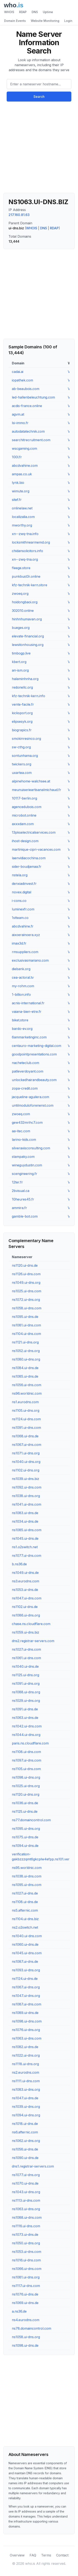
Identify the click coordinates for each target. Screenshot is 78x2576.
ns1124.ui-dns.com (26, 1419)
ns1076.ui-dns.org (26, 2030)
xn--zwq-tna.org (25, 559)
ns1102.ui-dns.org (25, 1470)
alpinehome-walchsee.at (31, 781)
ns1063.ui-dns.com (26, 2038)
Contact (62, 2555)
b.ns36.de (19, 1564)
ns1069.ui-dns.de (25, 2303)
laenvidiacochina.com (29, 858)
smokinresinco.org (26, 738)
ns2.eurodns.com (25, 2072)
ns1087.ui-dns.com (26, 2004)
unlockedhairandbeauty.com (34, 1080)
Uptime (48, 12)
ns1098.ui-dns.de (25, 2345)
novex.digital (21, 892)
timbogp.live (21, 653)
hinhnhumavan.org (27, 619)
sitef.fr (17, 500)
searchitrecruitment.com (31, 440)
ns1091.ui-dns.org (26, 1683)
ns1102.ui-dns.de (25, 1607)
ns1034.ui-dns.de (25, 1521)
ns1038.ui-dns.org (26, 1496)
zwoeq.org (20, 593)
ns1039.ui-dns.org (26, 2106)
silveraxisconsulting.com (31, 1148)
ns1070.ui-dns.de (25, 2183)
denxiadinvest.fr (24, 883)
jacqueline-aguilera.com (30, 1097)
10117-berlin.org (24, 798)
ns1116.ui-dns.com (26, 2226)
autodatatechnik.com (28, 431)
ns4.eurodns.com (25, 2320)
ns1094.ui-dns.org (26, 2115)
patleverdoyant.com (27, 1071)
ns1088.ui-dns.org (26, 1692)
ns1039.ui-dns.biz (25, 1479)
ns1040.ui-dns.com (27, 1936)
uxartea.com (22, 773)
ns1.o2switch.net (25, 1547)
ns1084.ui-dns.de (25, 1368)
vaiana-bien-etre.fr (26, 1011)
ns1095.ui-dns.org (26, 1828)
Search (39, 96)
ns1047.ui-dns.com (26, 1598)
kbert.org (19, 662)
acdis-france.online (27, 406)
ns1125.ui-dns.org (25, 1675)
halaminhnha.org (25, 679)
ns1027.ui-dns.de (25, 1893)
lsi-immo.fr (20, 423)
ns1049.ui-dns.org (26, 1282)
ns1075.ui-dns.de (25, 1837)
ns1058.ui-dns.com (26, 1308)
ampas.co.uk (22, 474)
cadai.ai (17, 372)
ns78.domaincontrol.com (31, 2328)
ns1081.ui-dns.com (26, 1325)
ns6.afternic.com (25, 2132)
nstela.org (19, 875)
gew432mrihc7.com (27, 1122)
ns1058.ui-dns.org (26, 2337)
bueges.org (21, 628)
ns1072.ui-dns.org (26, 1299)
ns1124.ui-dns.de (25, 1978)
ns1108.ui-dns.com (26, 1752)
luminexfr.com (23, 909)
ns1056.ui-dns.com (26, 1385)
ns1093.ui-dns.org (26, 1970)
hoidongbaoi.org (24, 602)
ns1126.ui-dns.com (26, 1274)
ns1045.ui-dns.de (25, 1538)
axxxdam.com (23, 824)
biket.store (20, 1020)
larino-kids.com (24, 1139)
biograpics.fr (22, 730)
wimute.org (20, 491)
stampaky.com (23, 1157)
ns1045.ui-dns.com (27, 1953)
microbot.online (24, 815)
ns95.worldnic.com (27, 1868)
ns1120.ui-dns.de (25, 1265)
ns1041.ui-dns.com (26, 1504)
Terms (46, 2555)
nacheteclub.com (25, 1063)
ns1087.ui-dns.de (25, 1961)
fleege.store (21, 568)
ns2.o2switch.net (25, 1927)
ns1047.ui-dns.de (25, 2098)
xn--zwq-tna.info (25, 534)
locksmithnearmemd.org (31, 542)
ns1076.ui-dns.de (25, 2294)
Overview (17, 2555)
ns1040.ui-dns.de (25, 1666)
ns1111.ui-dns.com (26, 2081)
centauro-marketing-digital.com (36, 1046)
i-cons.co (19, 901)
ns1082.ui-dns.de (25, 2047)
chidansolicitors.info (27, 551)
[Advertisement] (39, 149)
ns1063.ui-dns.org (26, 2209)
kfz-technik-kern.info (28, 696)
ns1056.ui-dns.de (25, 2149)
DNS (35, 12)
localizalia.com (23, 517)
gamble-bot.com (25, 1216)
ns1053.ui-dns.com (26, 2251)
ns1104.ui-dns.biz (25, 1919)
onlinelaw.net (22, 508)
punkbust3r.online (26, 576)
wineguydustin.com (27, 1165)
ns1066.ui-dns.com (26, 2269)
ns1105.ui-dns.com (26, 1769)
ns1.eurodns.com (25, 1402)
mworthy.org (22, 525)
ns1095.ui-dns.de (25, 1317)
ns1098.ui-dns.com (27, 2021)
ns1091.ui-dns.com (26, 1427)
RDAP (23, 12)
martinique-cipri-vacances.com (36, 849)
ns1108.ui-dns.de (25, 1902)
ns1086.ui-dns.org (26, 1615)
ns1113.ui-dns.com (26, 2200)
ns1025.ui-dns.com (26, 1291)
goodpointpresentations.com (34, 1054)
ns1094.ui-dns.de (25, 1846)
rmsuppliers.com (25, 952)
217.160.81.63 (19, 215)
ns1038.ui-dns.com (26, 1876)
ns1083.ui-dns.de (25, 1513)
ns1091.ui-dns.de (25, 1709)
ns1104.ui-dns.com (26, 1334)
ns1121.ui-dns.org (25, 1342)
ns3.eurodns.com (25, 1581)
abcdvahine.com (25, 465)
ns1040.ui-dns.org (26, 1462)
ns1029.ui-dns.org (26, 1700)
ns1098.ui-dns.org (26, 1777)
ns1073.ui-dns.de (25, 2234)
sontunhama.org (25, 756)
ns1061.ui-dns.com (26, 1658)
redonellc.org (22, 687)
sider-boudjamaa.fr (26, 866)
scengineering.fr (24, 1174)
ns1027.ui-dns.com (26, 1649)
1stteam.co (20, 918)
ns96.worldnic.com (27, 1393)
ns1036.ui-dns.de (25, 1803)
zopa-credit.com (25, 1088)
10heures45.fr (23, 1199)
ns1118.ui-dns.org (25, 2064)
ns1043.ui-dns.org (26, 2192)
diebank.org (21, 969)
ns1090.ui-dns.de (25, 2158)
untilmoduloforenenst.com (32, 1105)
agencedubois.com (26, 807)
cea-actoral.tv (23, 977)
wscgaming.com (24, 448)
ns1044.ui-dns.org (26, 1735)
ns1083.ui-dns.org (26, 2089)
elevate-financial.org (28, 636)
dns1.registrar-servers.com (33, 2166)
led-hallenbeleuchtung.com (33, 397)
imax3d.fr (19, 943)
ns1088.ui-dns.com (27, 2217)
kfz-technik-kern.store (29, 585)
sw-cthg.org (21, 747)
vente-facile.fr (23, 704)
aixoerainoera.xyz (26, 935)
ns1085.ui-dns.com (26, 1530)
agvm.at (18, 414)
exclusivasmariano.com (30, 960)
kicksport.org (22, 713)
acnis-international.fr (28, 1003)
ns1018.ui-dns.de (25, 2124)
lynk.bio (18, 482)
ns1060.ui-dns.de (25, 1944)
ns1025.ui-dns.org (26, 1786)
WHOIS (9, 12)
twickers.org (21, 764)
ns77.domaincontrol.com (31, 1820)
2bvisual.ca (20, 1191)
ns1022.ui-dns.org (26, 2055)
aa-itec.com (21, 1131)
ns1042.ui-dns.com (27, 1726)
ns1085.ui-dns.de (25, 1376)
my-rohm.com (23, 986)
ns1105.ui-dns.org (25, 1410)
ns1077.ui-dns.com (26, 1555)
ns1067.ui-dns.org (26, 1987)
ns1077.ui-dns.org (26, 2175)
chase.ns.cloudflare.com (31, 1624)
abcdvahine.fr (22, 926)
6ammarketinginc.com (29, 1037)
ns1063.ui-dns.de (25, 1718)
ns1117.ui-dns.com (26, 2286)
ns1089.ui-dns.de (25, 2013)
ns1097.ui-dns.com (26, 1760)
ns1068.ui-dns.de (25, 1436)
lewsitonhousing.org (27, 645)
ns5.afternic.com (25, 1910)
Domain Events (15, 20)
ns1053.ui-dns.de (25, 1590)
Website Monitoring (45, 20)
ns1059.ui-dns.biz (25, 1632)
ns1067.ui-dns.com (26, 1445)
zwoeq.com (21, 1114)
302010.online (23, 610)
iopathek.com (22, 380)
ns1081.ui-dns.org (26, 2277)
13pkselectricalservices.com (34, 832)
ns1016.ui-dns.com (26, 2260)
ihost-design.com (25, 841)
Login (68, 20)
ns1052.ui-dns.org (26, 1351)
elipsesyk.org (22, 721)
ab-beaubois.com (25, 389)
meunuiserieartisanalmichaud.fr (36, 790)
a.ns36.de (19, 2311)
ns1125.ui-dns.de (24, 1811)
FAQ (33, 2555)
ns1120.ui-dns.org (25, 1794)
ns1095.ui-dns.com (26, 1885)
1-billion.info (21, 994)
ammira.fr (19, 1208)
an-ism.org (20, 670)
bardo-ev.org (22, 1029)
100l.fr (17, 457)
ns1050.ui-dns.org (26, 2243)
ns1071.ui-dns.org (26, 1453)
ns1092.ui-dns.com (26, 1487)
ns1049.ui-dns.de (25, 1572)
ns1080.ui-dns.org (26, 1359)
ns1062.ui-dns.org (26, 2141)
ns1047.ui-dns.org (26, 1996)
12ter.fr (17, 1182)
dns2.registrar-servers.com (33, 1641)
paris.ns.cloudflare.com (30, 1743)
